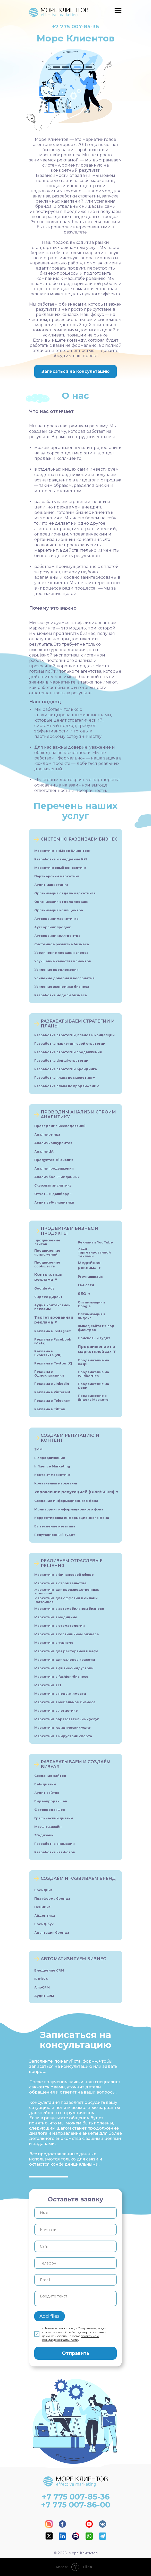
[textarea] (75, 2298)
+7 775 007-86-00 (75, 2505)
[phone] (75, 2263)
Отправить (75, 2353)
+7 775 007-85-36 (75, 26)
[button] (75, 371)
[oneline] (75, 2229)
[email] (75, 2280)
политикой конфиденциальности (70, 2338)
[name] (75, 2213)
